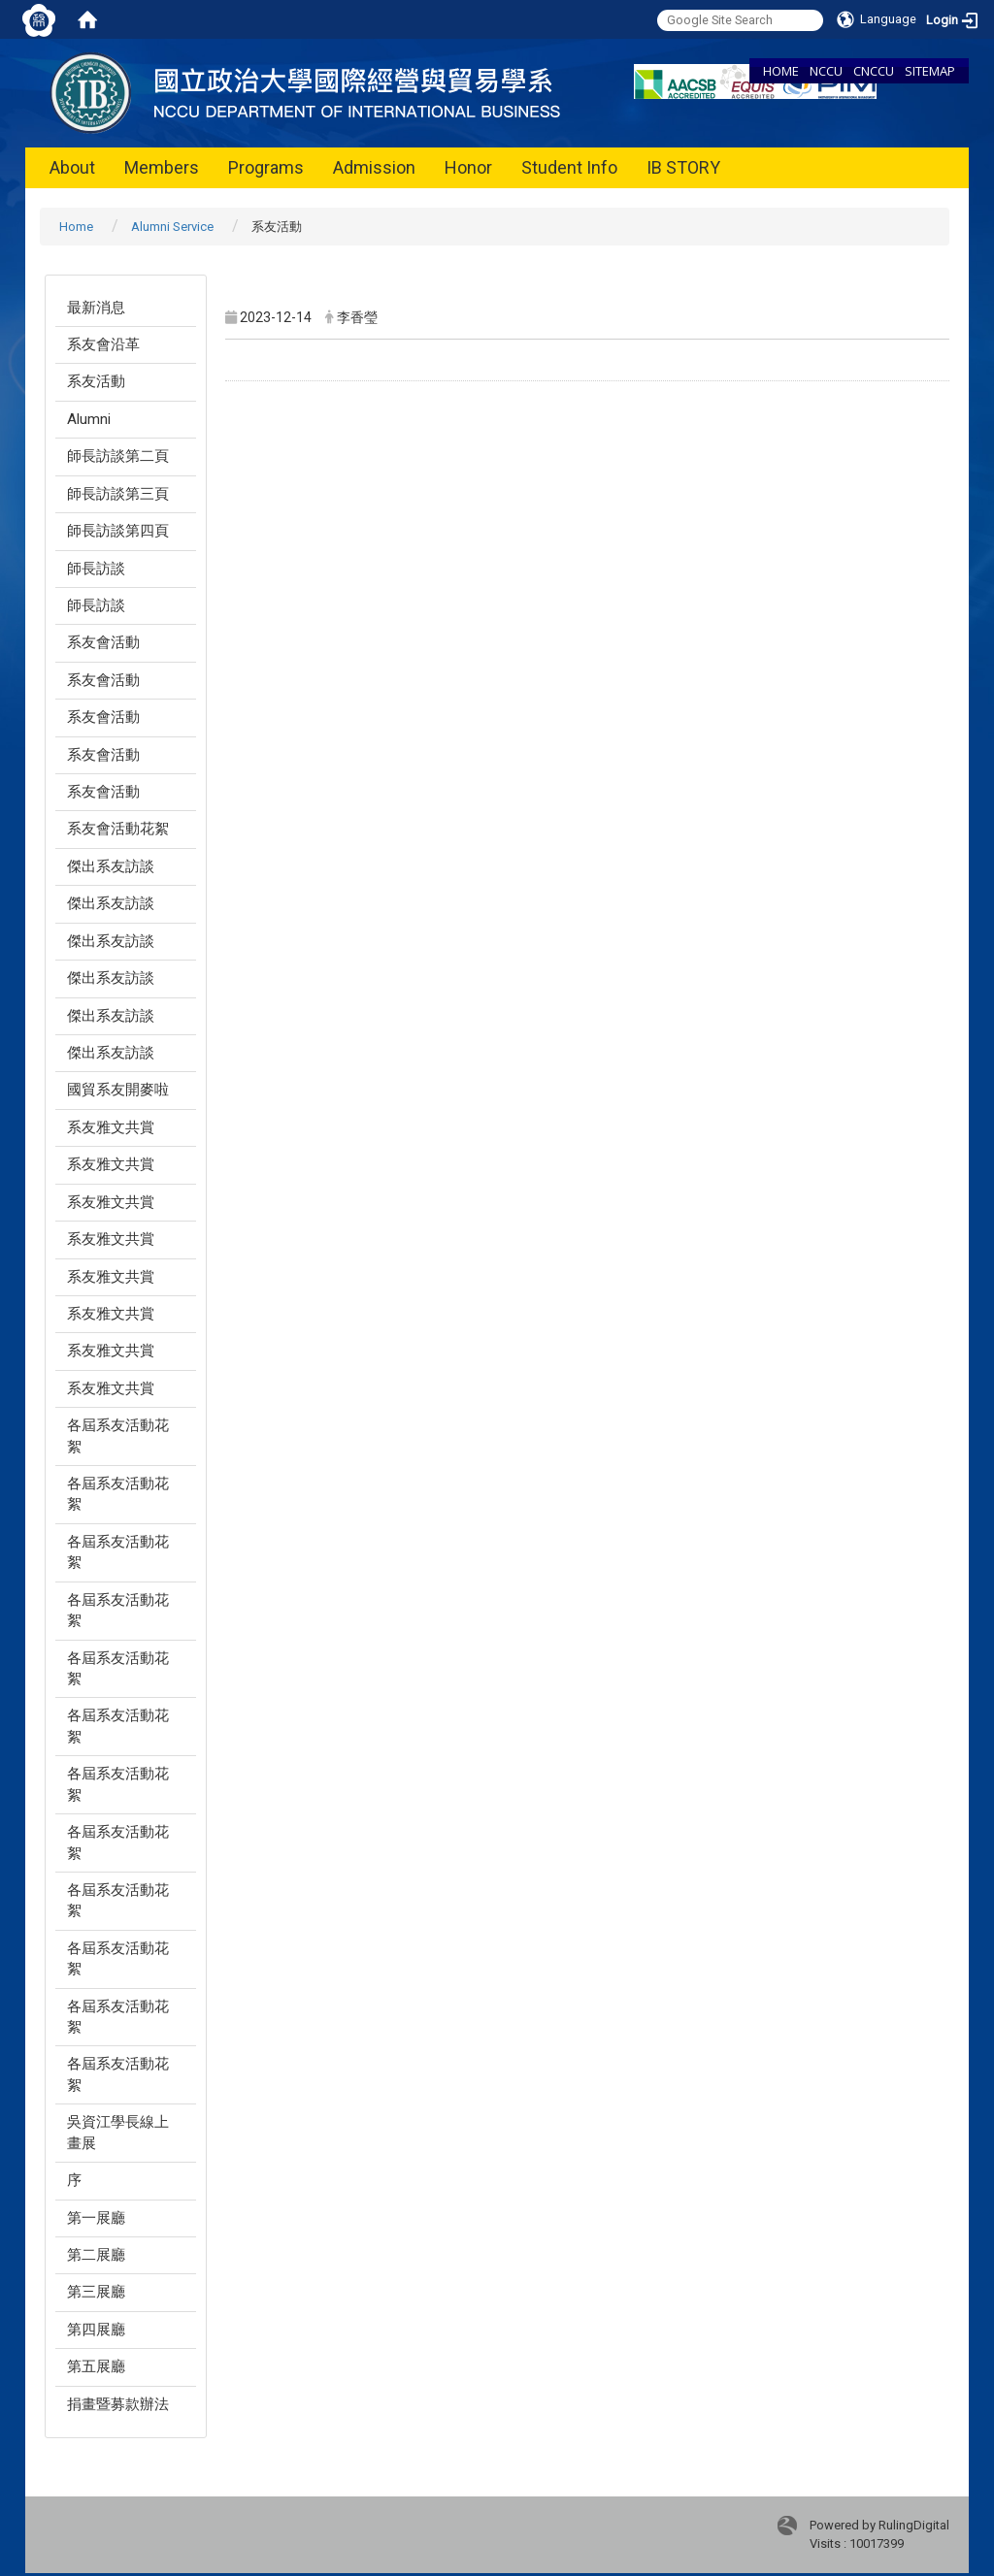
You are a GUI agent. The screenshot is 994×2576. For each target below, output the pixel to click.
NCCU (826, 71)
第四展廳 (96, 2329)
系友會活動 (103, 642)
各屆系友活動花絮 (118, 1435)
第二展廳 (96, 2255)
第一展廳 (96, 2218)
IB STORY (683, 167)
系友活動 (96, 381)
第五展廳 (96, 2366)
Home (76, 226)
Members (161, 167)
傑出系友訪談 (110, 866)
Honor (468, 167)
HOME (781, 71)
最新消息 (96, 307)
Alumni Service (172, 226)
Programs (266, 167)
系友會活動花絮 (118, 828)
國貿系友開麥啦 (118, 1089)
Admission (374, 167)
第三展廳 (96, 2291)
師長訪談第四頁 (118, 530)
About (72, 167)
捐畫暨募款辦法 (118, 2404)
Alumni (89, 419)
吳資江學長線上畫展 (118, 2132)
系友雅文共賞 (110, 1127)
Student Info (569, 167)
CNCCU (873, 71)
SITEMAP (930, 71)
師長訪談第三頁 (118, 494)
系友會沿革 (103, 344)
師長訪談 (96, 568)
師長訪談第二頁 (118, 456)
